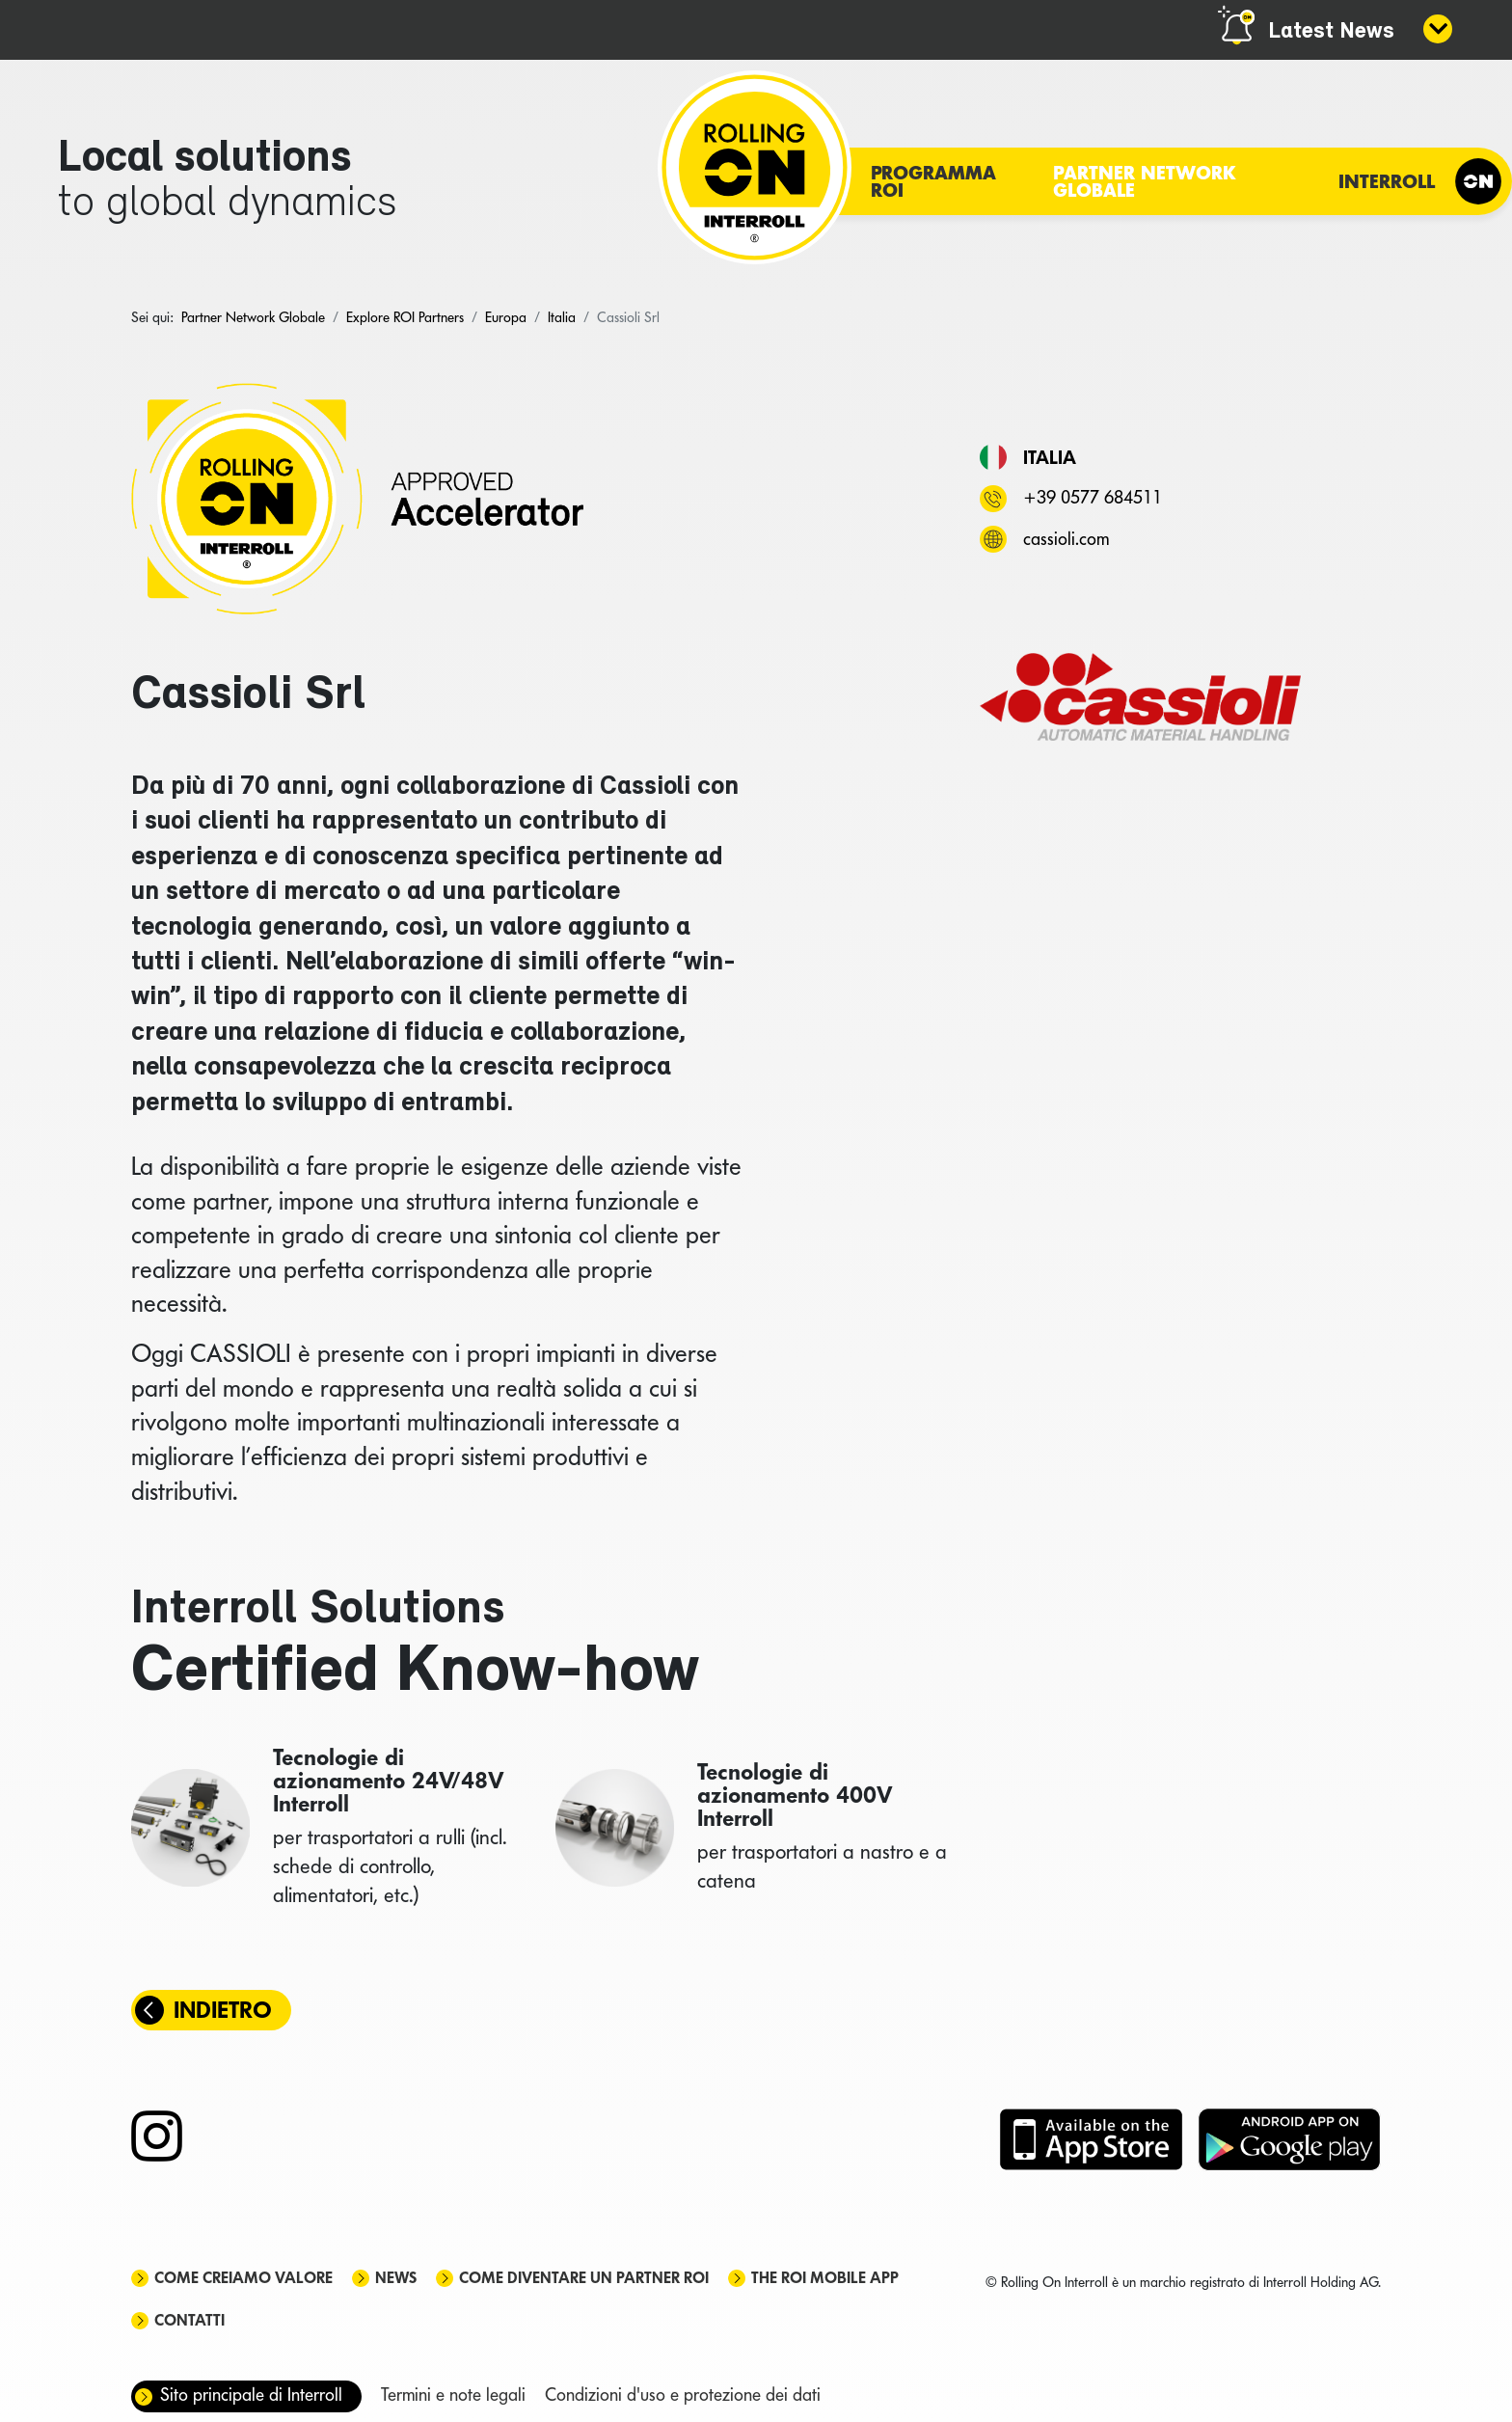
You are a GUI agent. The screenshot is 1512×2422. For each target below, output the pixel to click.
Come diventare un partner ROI (584, 2278)
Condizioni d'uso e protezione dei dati (683, 2394)
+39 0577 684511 (1092, 497)
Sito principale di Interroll (251, 2394)
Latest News (1331, 31)
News (396, 2278)
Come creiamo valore (243, 2278)
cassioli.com (1066, 539)
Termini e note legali (453, 2394)
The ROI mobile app (825, 2278)
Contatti (189, 2320)
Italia (1049, 457)
